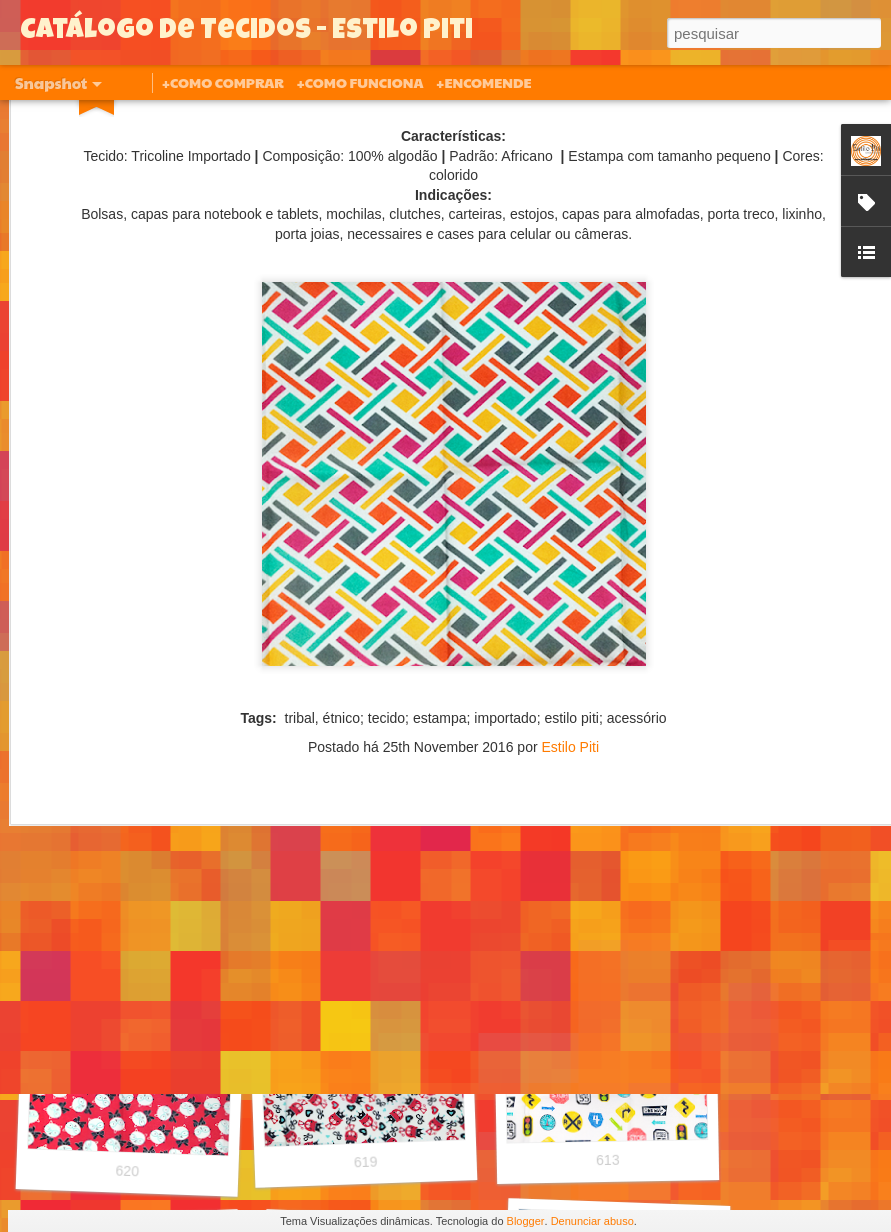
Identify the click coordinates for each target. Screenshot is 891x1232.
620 (127, 1171)
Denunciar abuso (592, 1221)
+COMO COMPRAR (223, 82)
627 (135, 899)
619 (366, 1162)
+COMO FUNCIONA (359, 82)
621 (617, 888)
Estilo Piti (570, 597)
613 (608, 1160)
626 (369, 890)
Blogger (526, 1221)
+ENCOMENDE (483, 82)
